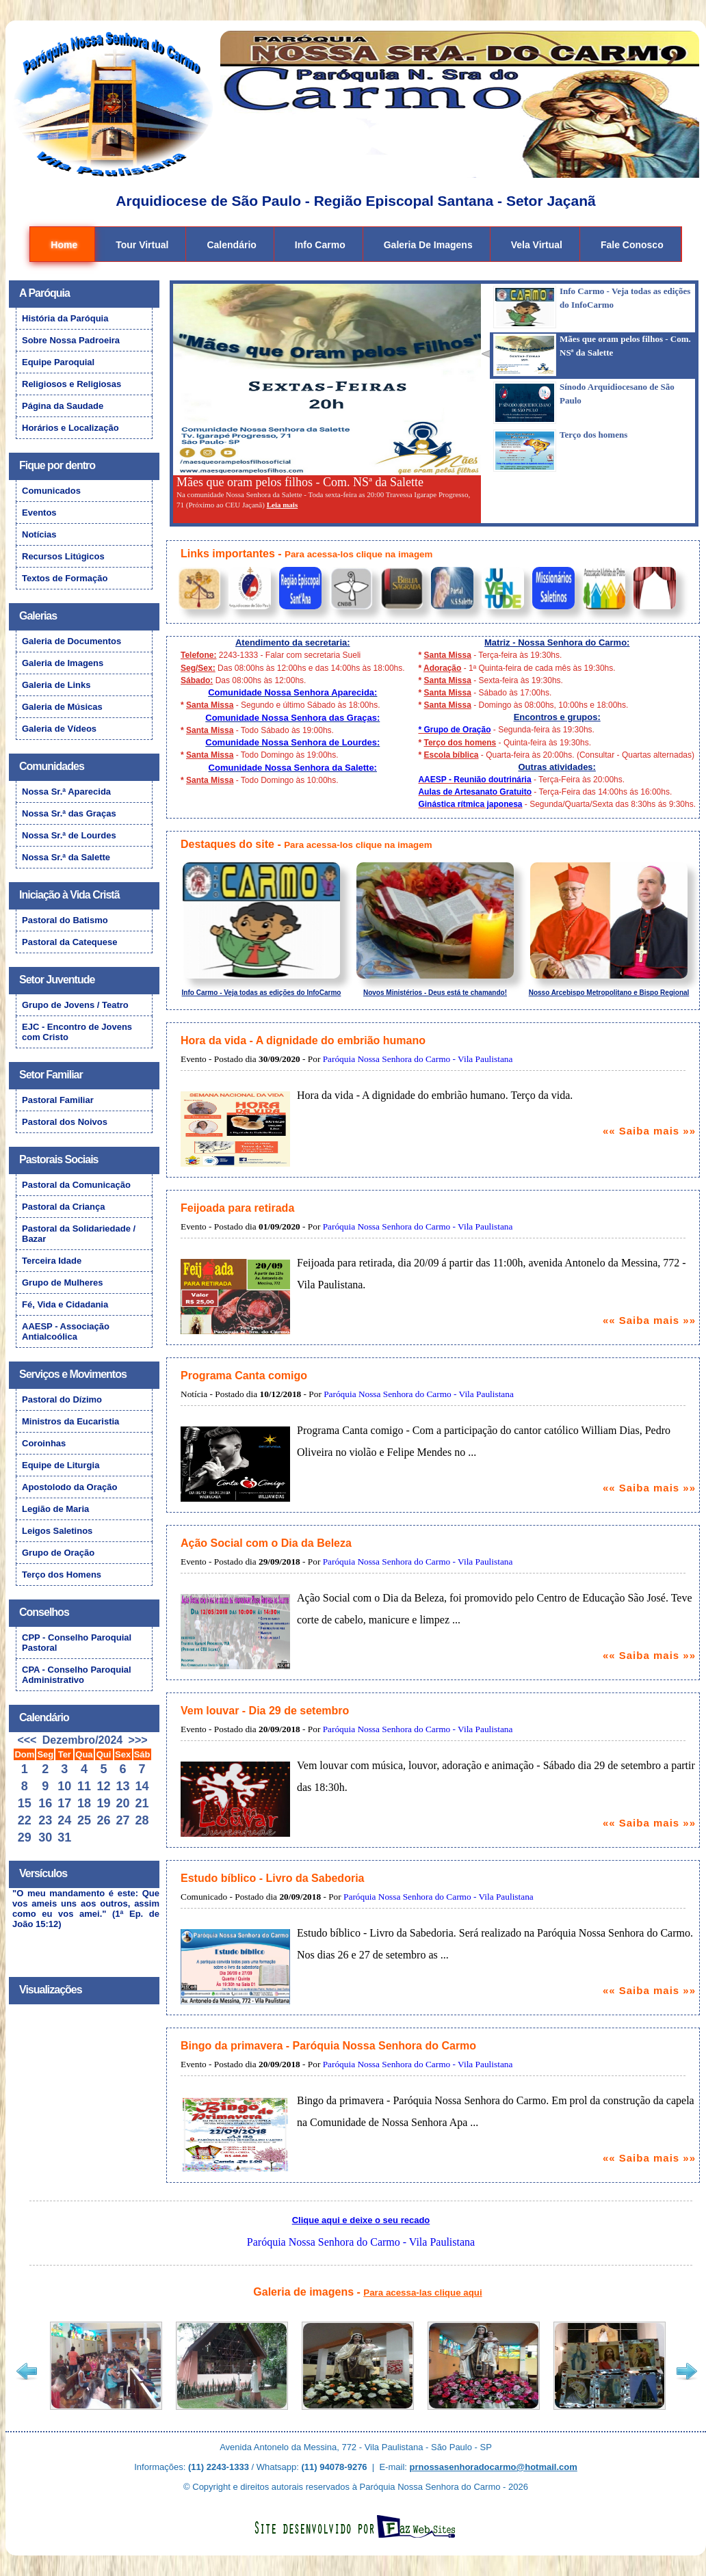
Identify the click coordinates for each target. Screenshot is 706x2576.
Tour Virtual (142, 244)
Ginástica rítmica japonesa (470, 804)
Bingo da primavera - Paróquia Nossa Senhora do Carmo (328, 2045)
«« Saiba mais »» (649, 1131)
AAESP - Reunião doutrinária (474, 779)
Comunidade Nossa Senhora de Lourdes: (292, 742)
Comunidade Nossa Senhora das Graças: (292, 718)
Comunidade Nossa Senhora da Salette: (293, 767)
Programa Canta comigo (244, 1375)
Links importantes (228, 553)
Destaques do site (227, 844)
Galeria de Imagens (428, 244)
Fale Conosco (632, 244)
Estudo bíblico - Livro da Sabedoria (272, 1878)
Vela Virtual (536, 244)
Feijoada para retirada (237, 1208)
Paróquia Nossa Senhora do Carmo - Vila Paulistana (418, 1059)
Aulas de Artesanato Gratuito (475, 792)
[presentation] (592, 307)
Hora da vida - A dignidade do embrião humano (303, 1040)
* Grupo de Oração (454, 729)
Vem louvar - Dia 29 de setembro (265, 1710)
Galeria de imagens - (367, 2292)
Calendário (231, 244)
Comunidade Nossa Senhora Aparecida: (292, 692)
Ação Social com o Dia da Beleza (266, 1543)
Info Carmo (320, 244)
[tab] (588, 308)
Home (64, 244)
